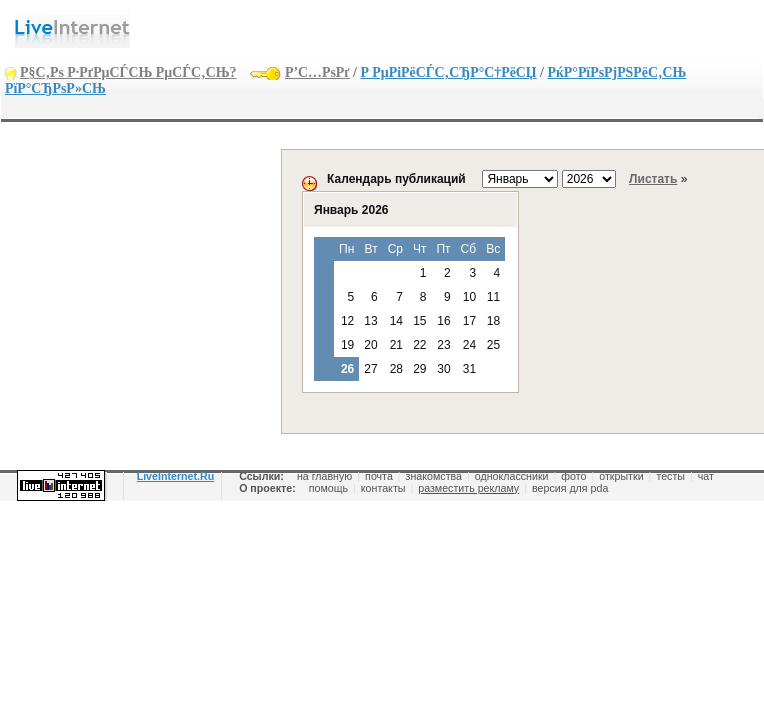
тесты (670, 476)
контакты (383, 488)
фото (573, 476)
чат (706, 476)
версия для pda (570, 488)
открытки (621, 476)
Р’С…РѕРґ (317, 72)
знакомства (434, 476)
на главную (324, 476)
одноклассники (512, 476)
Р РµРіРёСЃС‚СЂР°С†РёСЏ (448, 72)
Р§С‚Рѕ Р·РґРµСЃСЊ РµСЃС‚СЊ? (128, 72)
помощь (328, 488)
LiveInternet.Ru (176, 476)
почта (379, 476)
